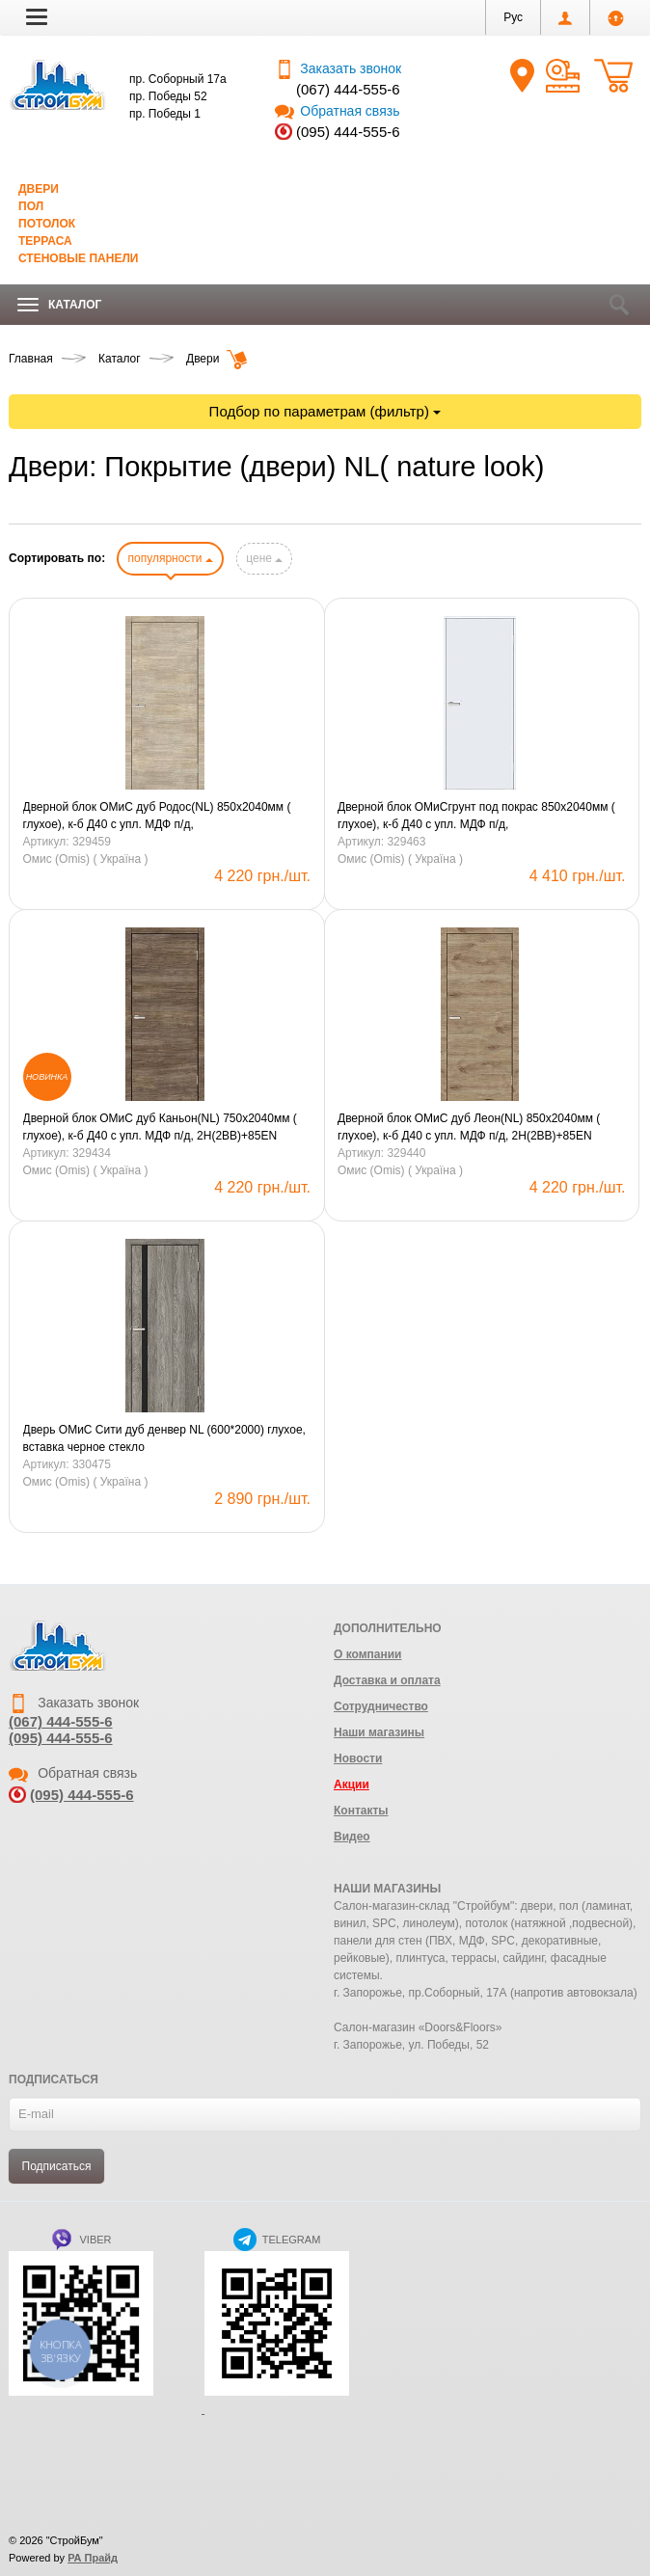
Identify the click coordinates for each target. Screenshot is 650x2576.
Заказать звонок (338, 68)
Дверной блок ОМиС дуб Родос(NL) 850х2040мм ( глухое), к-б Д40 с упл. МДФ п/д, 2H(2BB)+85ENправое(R (157, 816)
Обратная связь (337, 111)
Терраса (45, 241)
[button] (37, 16)
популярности (169, 558)
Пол (30, 206)
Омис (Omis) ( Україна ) (86, 859)
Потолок (46, 223)
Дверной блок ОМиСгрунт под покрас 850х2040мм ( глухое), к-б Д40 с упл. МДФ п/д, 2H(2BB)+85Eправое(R (476, 816)
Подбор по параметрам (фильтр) (325, 411)
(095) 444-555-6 (348, 131)
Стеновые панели (78, 258)
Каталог (59, 305)
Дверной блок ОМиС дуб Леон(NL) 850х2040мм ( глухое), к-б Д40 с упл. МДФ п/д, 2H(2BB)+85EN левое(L (469, 1128)
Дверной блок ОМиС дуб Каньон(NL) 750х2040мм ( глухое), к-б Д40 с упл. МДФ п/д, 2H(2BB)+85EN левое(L (160, 1128)
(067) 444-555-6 (348, 89)
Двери (38, 189)
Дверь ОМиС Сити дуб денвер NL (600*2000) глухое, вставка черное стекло (164, 1438)
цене (264, 558)
